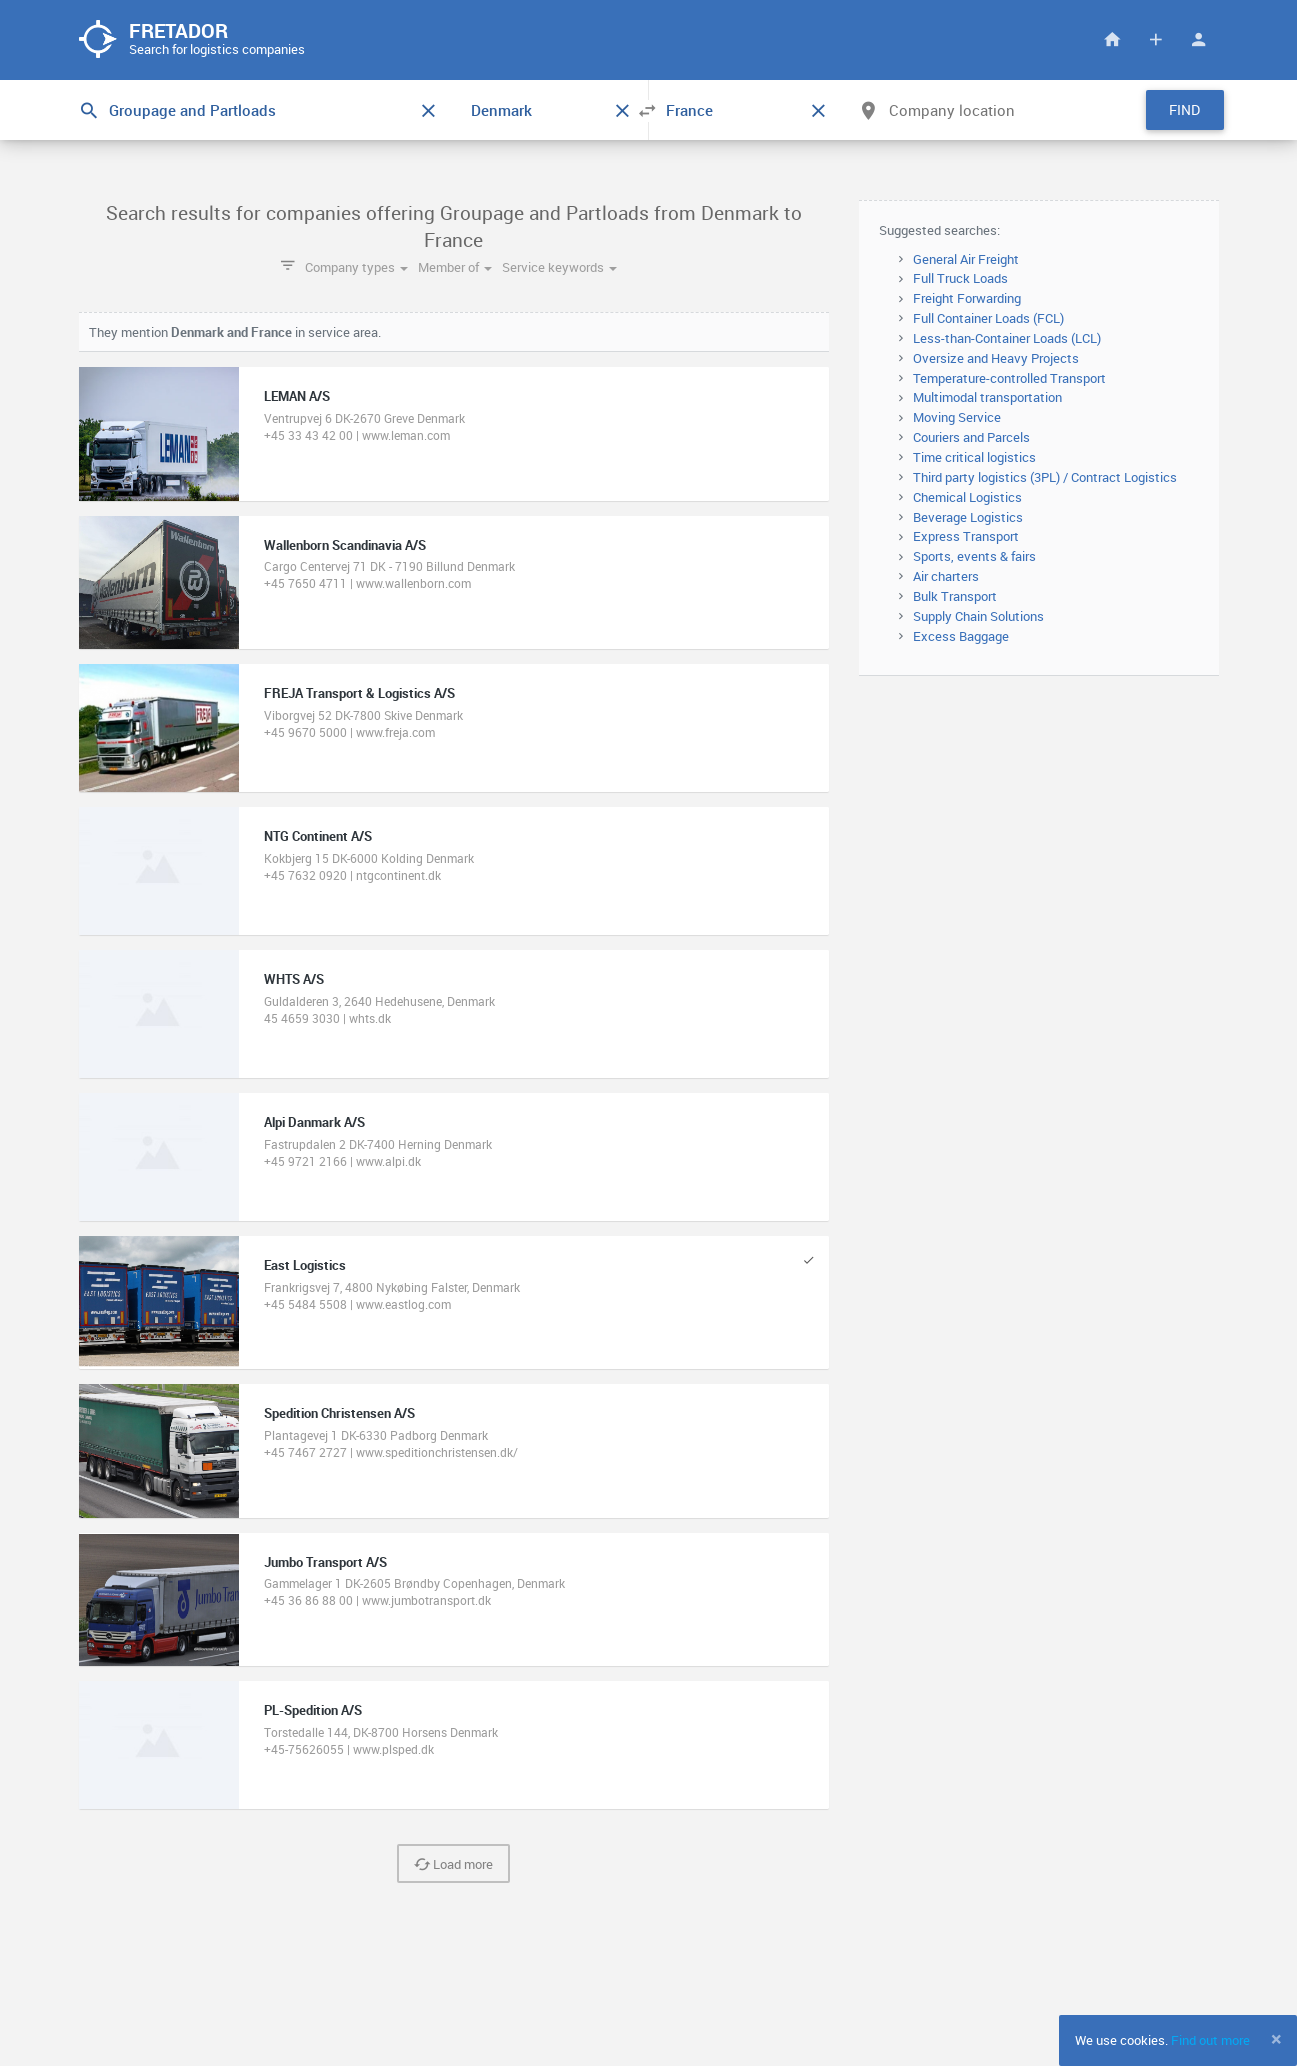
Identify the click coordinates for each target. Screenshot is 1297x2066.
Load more (453, 1864)
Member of (455, 267)
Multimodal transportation (987, 397)
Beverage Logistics (968, 517)
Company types (356, 267)
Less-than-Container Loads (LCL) (1007, 338)
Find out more (1210, 2040)
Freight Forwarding (967, 298)
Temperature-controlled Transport (1009, 378)
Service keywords (559, 267)
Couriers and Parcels (971, 437)
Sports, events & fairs (974, 556)
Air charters (946, 576)
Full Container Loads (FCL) (988, 318)
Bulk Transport (955, 596)
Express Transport (966, 536)
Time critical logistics (974, 457)
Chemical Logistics (967, 497)
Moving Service (957, 417)
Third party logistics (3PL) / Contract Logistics (1045, 477)
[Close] (1276, 2039)
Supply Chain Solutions (978, 616)
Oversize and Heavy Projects (996, 358)
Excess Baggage (961, 636)
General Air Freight (966, 259)
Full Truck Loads (960, 278)
